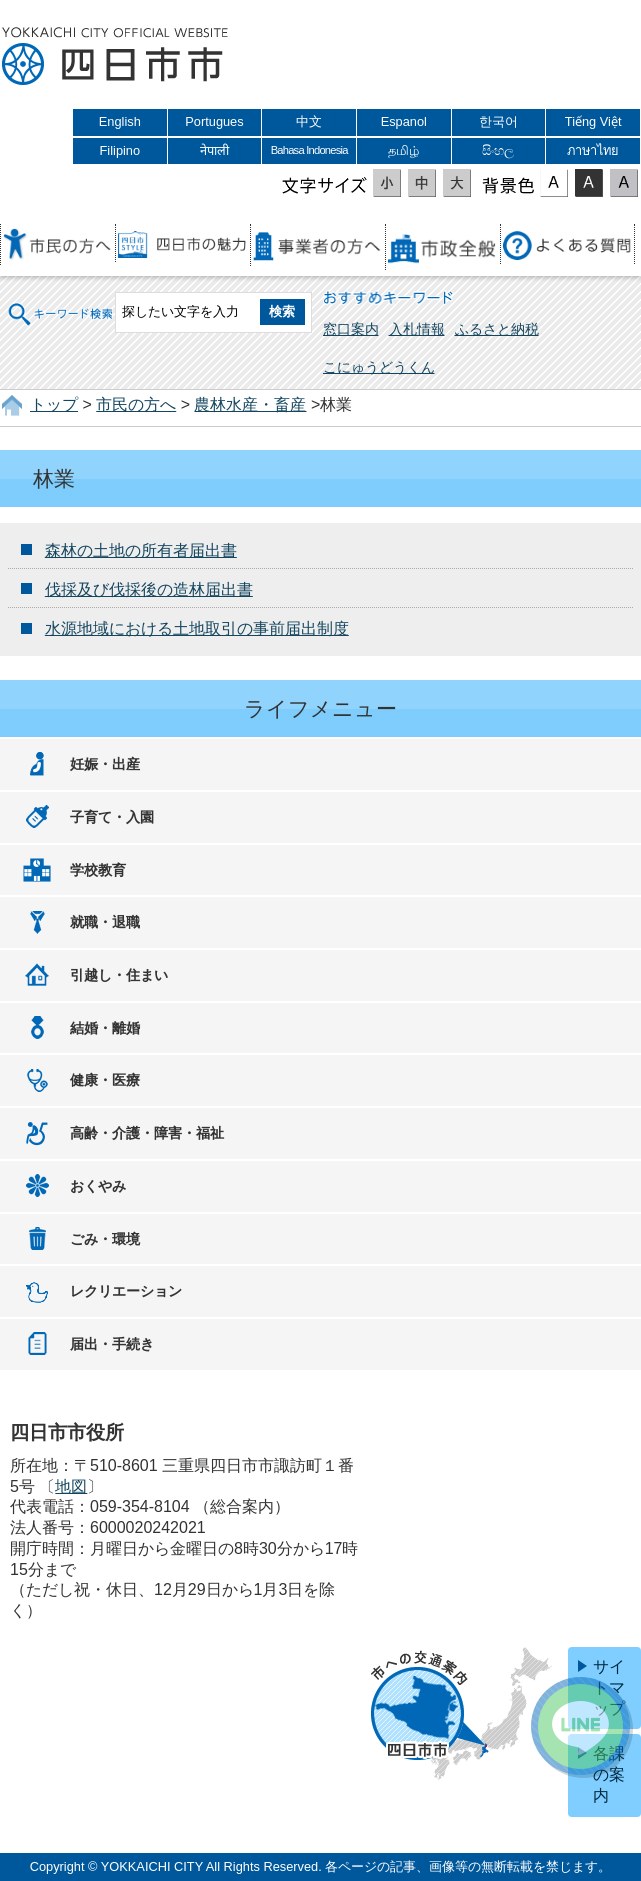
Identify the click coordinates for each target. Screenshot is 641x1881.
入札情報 (417, 329)
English (120, 121)
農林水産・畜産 (250, 404)
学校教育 (98, 870)
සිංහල (498, 150)
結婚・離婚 (105, 1028)
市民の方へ (136, 404)
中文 (309, 121)
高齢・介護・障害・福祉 (147, 1133)
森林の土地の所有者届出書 (141, 550)
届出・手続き (112, 1344)
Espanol (404, 121)
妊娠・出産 (105, 764)
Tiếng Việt (593, 121)
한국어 (498, 121)
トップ (54, 404)
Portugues (214, 121)
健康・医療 (105, 1080)
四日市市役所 (115, 57)
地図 (71, 1486)
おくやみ (98, 1186)
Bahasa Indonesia (309, 150)
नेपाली (214, 150)
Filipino (120, 150)
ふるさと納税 (497, 329)
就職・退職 (105, 922)
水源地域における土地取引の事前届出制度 (197, 628)
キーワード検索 (61, 312)
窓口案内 (351, 329)
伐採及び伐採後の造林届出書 (149, 589)
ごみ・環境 (105, 1239)
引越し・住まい (119, 975)
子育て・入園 (112, 817)
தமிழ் (403, 150)
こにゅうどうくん (379, 367)
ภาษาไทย (593, 150)
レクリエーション (126, 1291)
